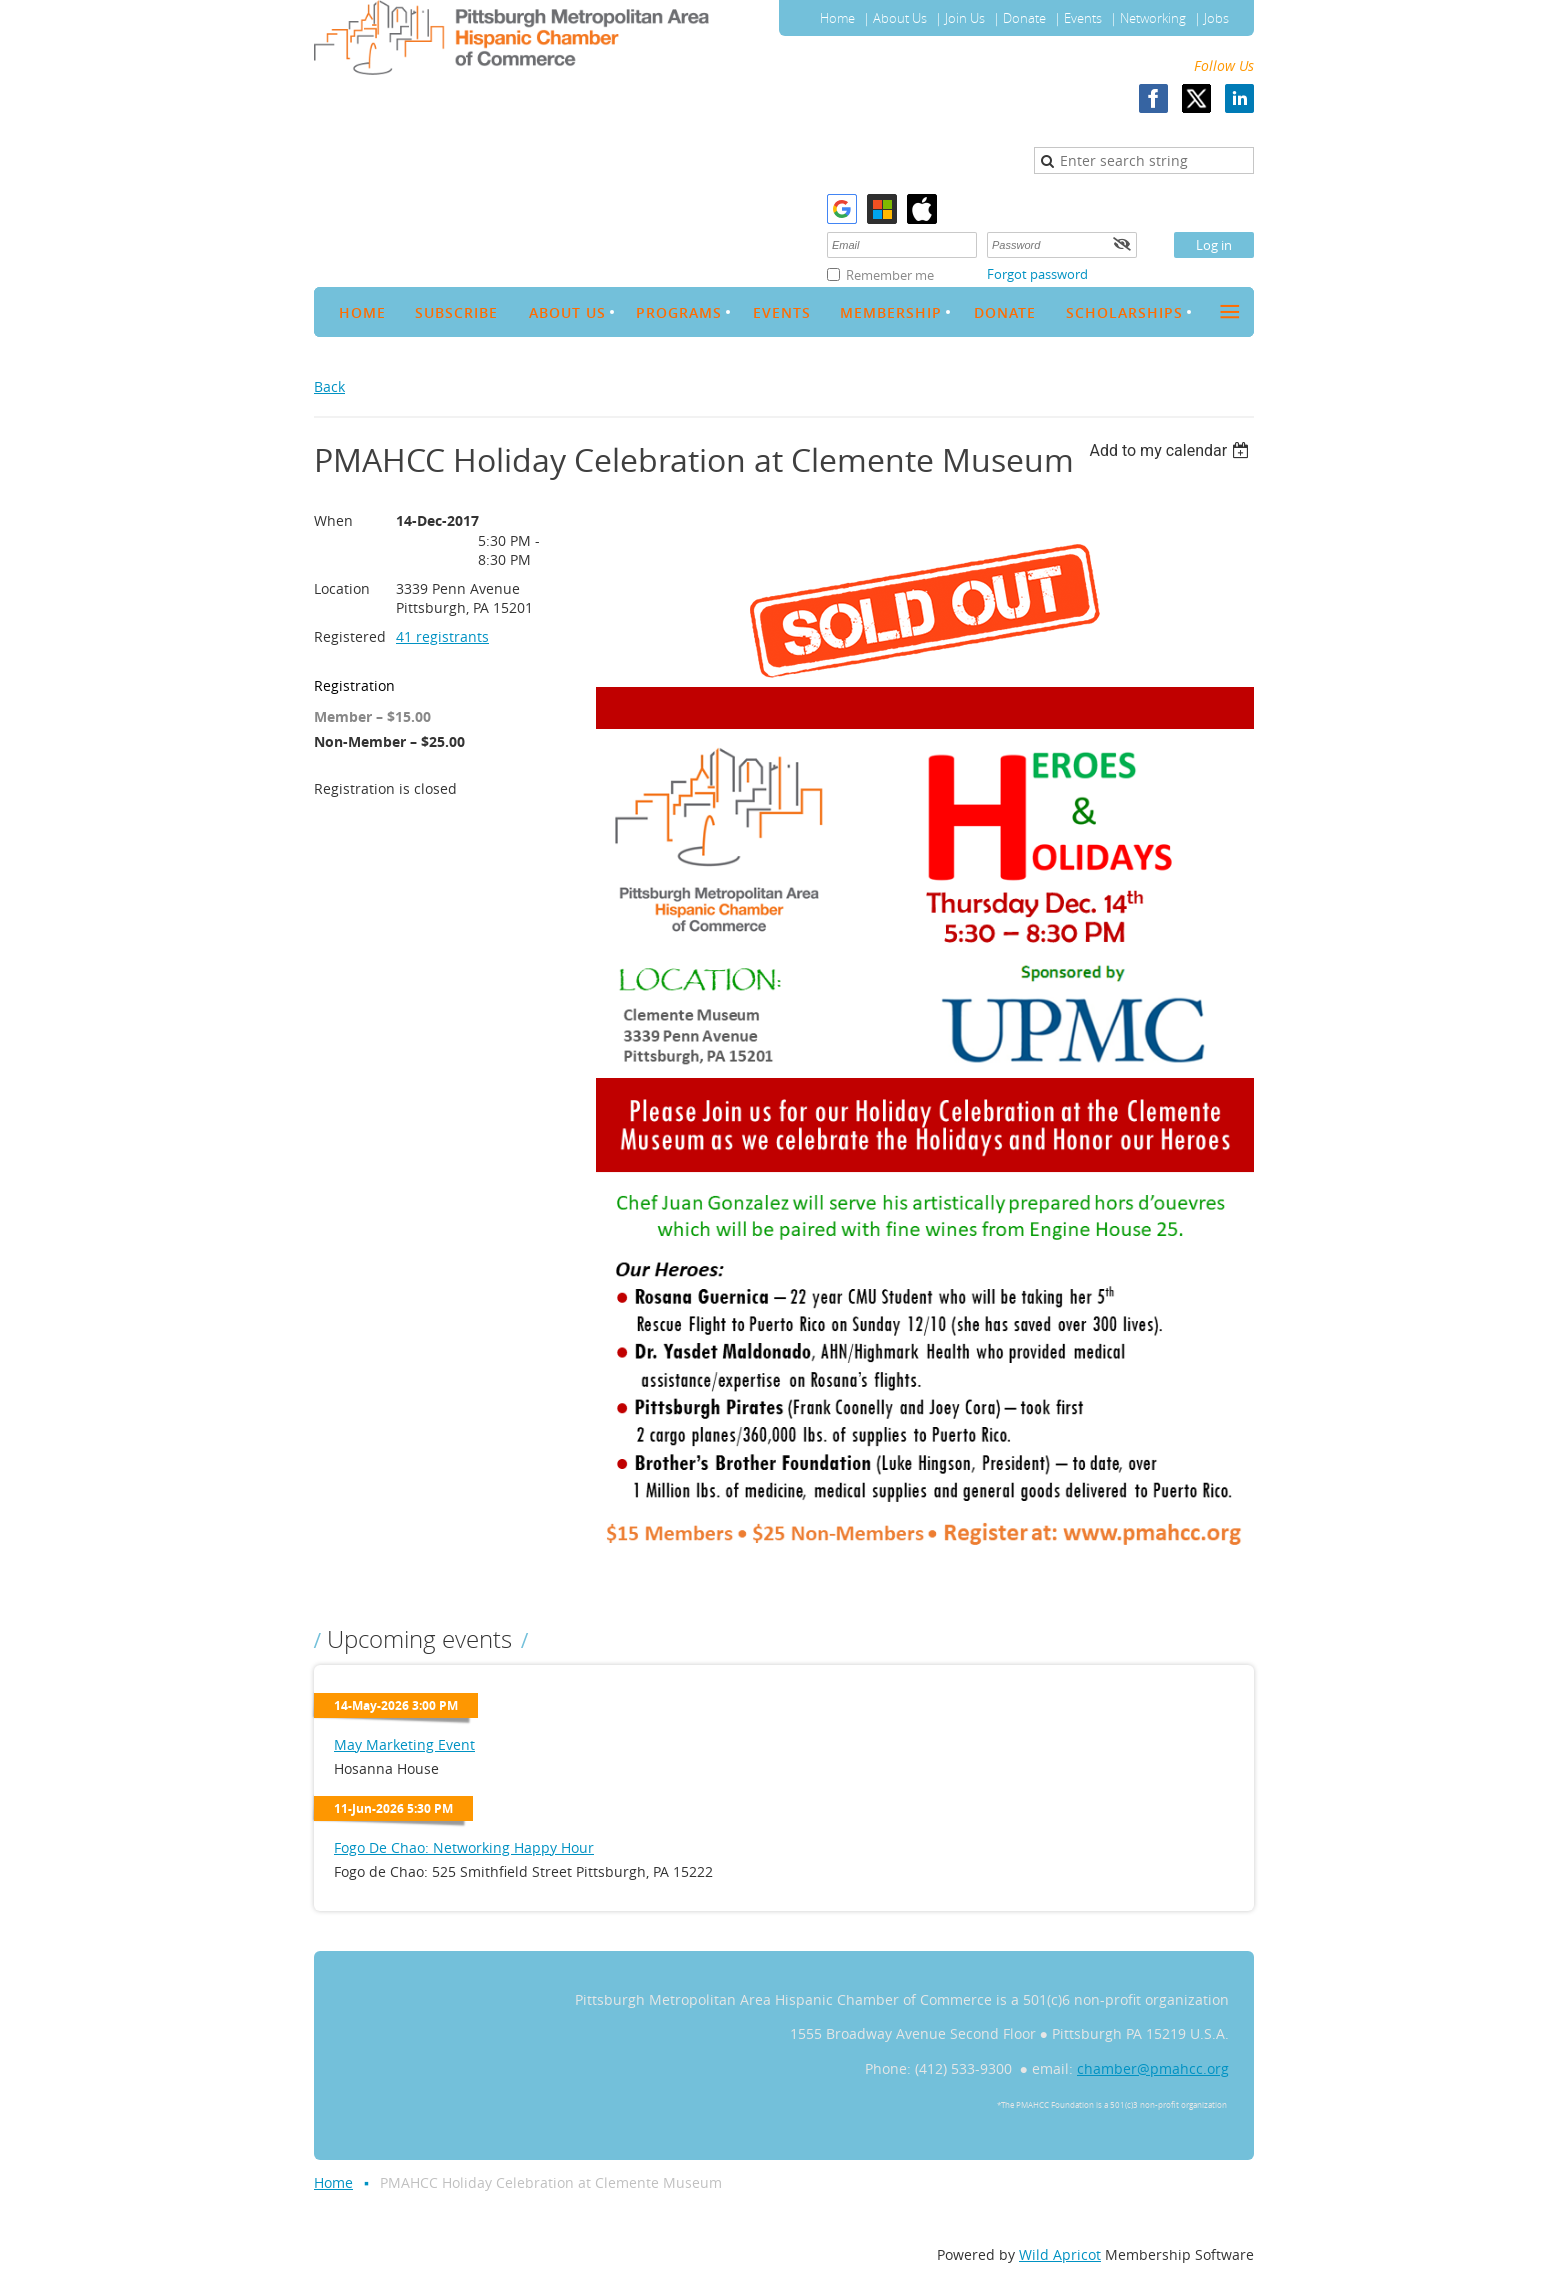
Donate (1024, 18)
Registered (350, 636)
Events (1083, 18)
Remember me (890, 275)
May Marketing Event (404, 1744)
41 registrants (442, 636)
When (333, 520)
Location (342, 588)
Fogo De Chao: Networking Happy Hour (464, 1847)
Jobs (1216, 18)
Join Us (965, 18)
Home (837, 18)
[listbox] (1171, 450)
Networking (1153, 18)
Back (329, 386)
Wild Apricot (1060, 2254)
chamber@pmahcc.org (1153, 2068)
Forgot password (1037, 274)
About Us (900, 18)
